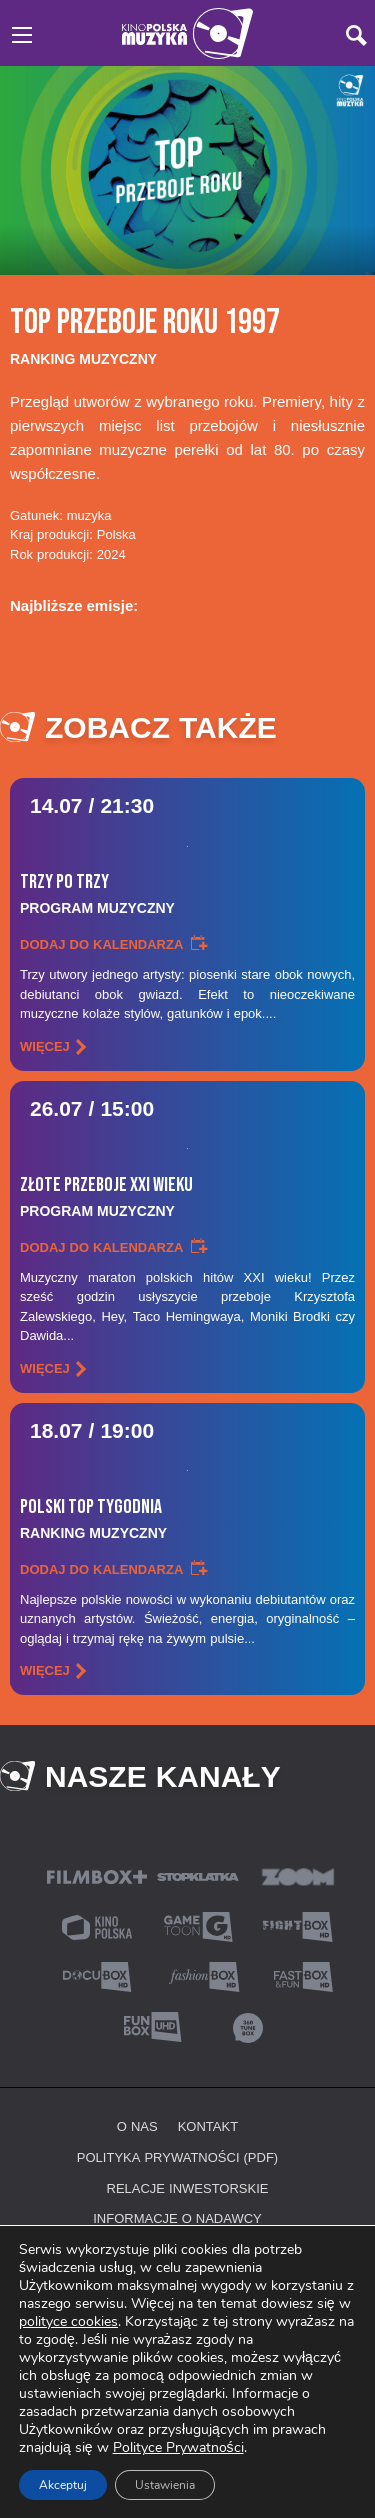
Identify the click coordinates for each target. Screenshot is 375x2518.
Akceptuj (63, 2485)
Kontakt (208, 2126)
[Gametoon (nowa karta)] (198, 1925)
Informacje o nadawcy (177, 2218)
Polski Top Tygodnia (187, 1519)
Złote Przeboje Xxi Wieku (187, 1197)
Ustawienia (165, 2485)
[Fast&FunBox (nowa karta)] (298, 1975)
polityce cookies (68, 2321)
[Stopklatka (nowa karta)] (198, 1875)
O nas (137, 2126)
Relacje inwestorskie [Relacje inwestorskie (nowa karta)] (188, 2188)
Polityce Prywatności (178, 2447)
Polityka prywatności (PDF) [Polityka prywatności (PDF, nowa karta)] (177, 2157)
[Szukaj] (356, 35)
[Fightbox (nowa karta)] (298, 1925)
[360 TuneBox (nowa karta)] (248, 2025)
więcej (45, 1046)
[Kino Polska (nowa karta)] (97, 1925)
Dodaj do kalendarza (101, 944)
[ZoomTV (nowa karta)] (298, 1875)
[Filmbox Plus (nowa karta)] (97, 1875)
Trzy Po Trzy (187, 894)
